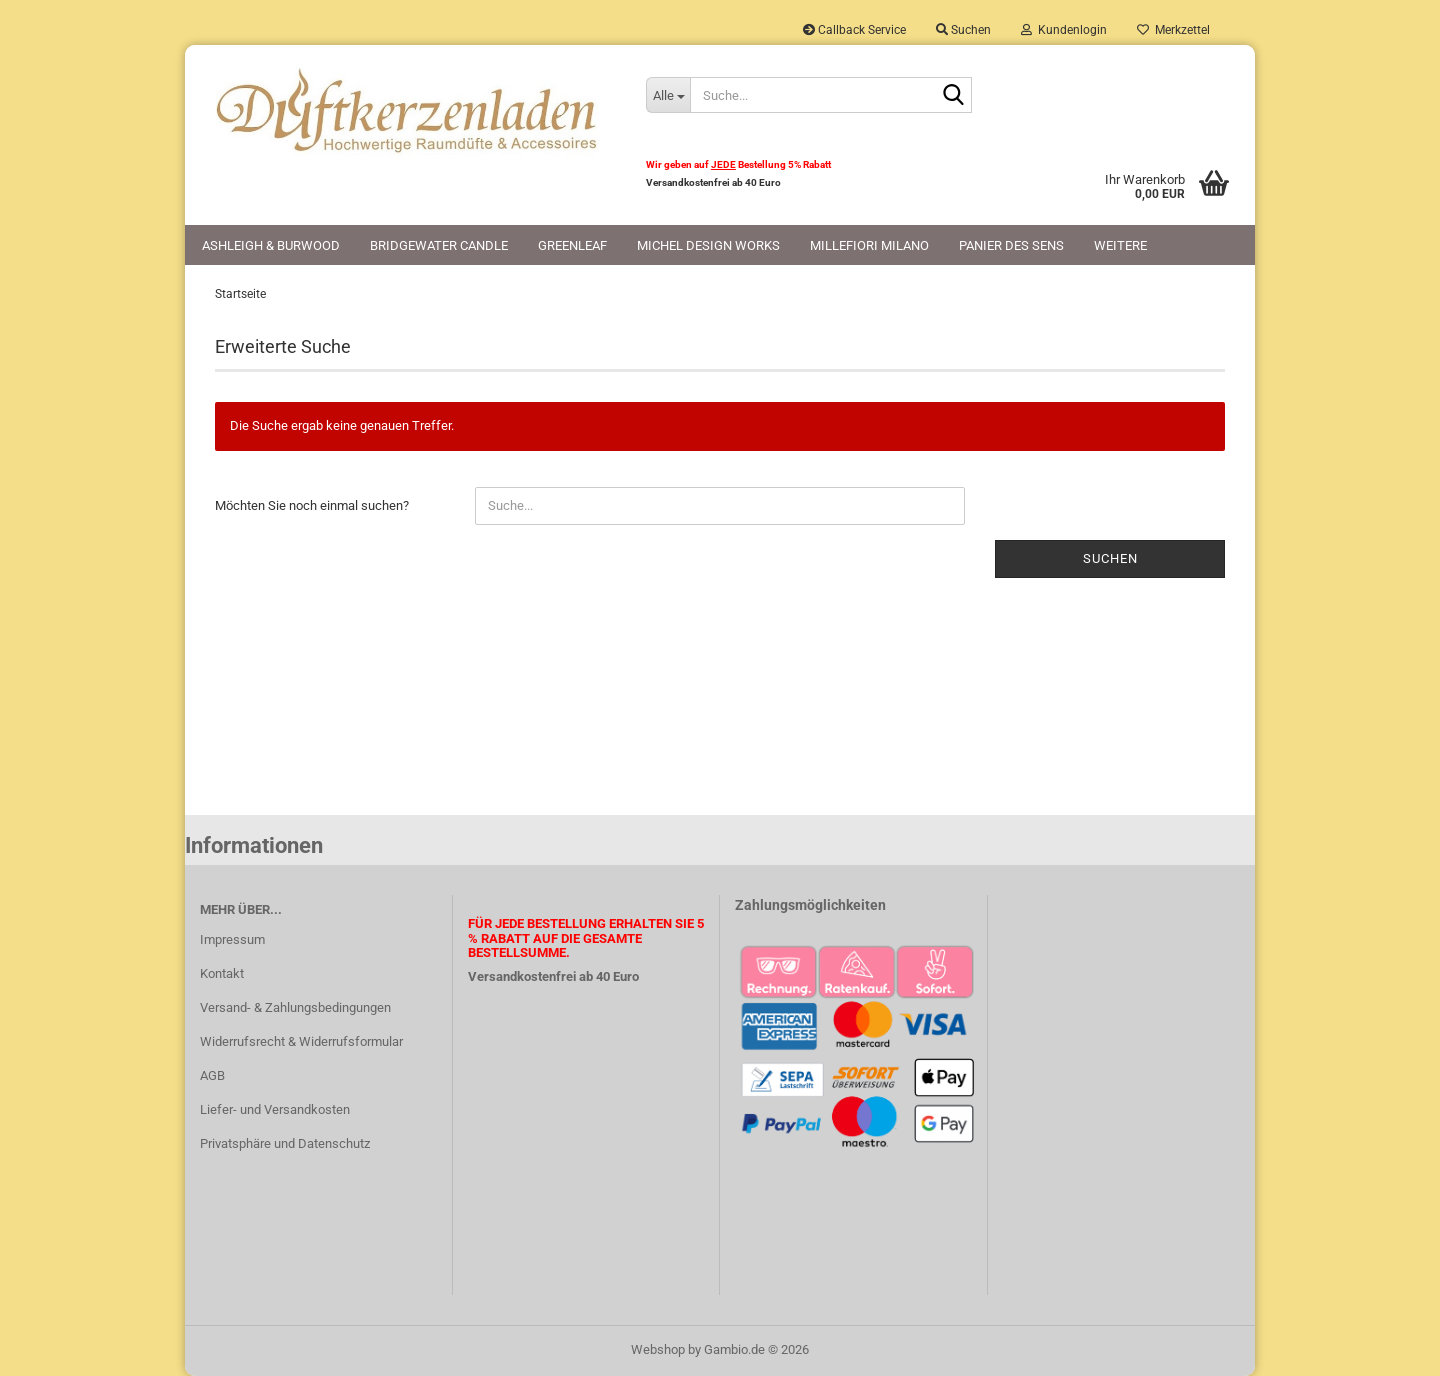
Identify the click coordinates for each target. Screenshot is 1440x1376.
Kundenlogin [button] (1064, 30)
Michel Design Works (708, 245)
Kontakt (222, 973)
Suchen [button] (963, 30)
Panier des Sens (1011, 245)
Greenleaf (572, 245)
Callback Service (854, 30)
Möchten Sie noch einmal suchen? (312, 505)
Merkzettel (1173, 30)
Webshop (658, 1349)
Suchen (1110, 558)
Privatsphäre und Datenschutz (285, 1143)
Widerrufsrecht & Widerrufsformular (301, 1041)
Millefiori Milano (869, 245)
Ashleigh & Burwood (271, 245)
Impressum (232, 939)
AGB (212, 1075)
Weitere (1120, 245)
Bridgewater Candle (439, 245)
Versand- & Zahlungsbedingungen (295, 1007)
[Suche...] (668, 95)
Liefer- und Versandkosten (275, 1109)
